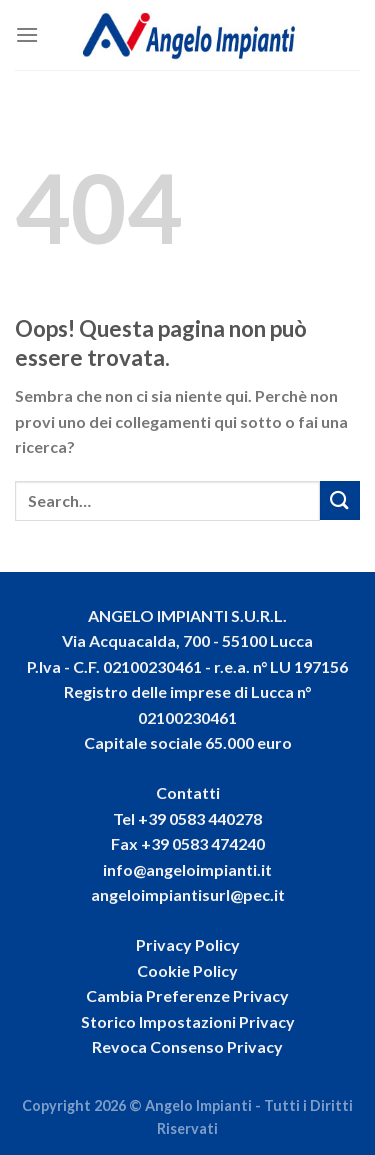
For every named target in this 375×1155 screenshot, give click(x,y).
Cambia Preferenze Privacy (187, 995)
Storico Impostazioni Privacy (188, 1021)
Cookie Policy (187, 970)
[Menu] (27, 34)
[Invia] (340, 500)
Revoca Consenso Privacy (187, 1046)
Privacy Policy (188, 944)
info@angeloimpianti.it (187, 869)
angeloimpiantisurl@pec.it (188, 894)
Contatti (188, 792)
